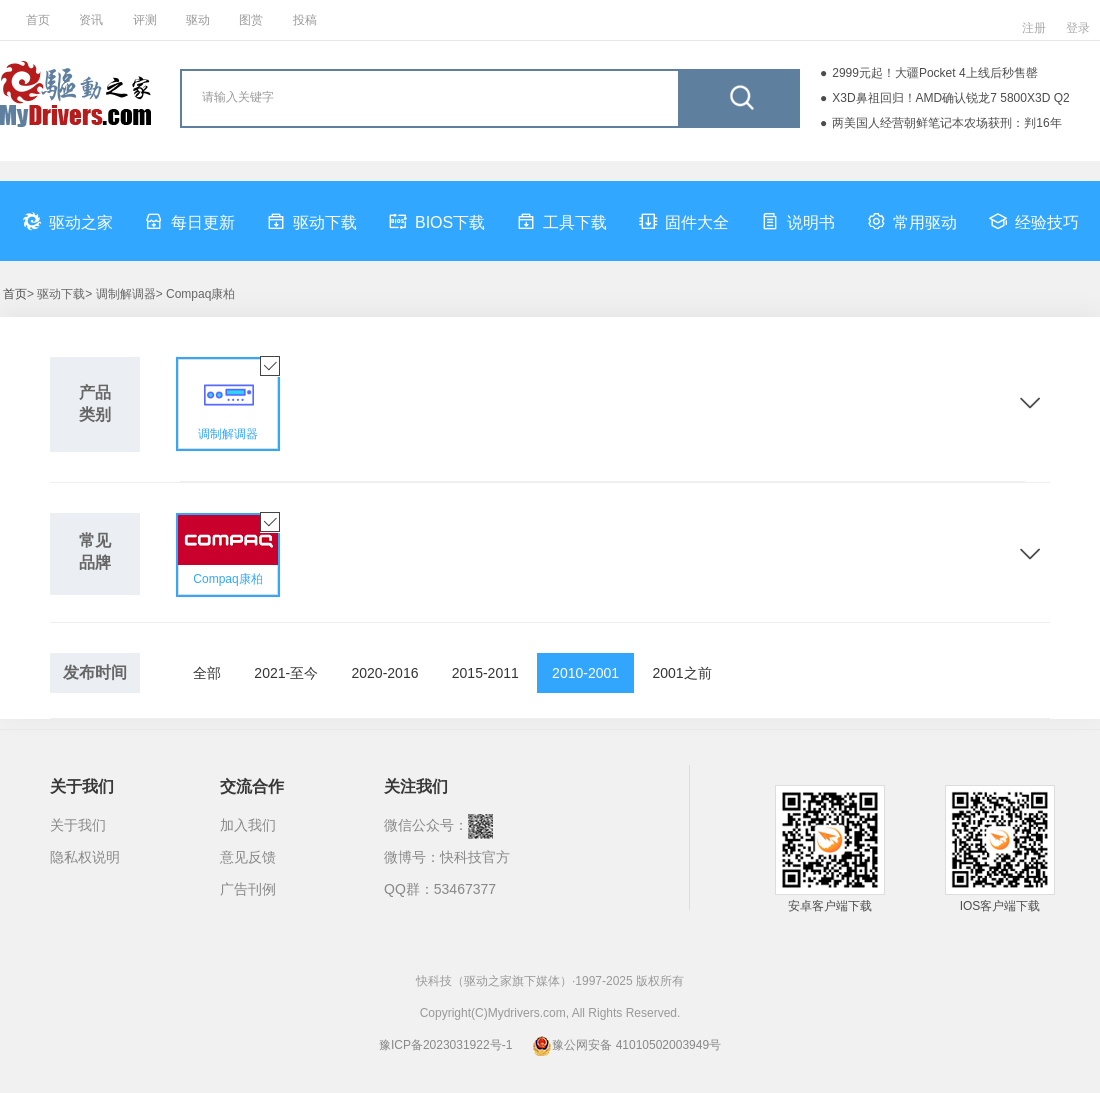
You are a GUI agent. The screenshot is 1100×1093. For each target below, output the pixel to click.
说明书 (798, 221)
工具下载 (562, 221)
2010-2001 (585, 673)
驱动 (198, 20)
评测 (145, 20)
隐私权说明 (85, 857)
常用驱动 (912, 221)
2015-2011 (485, 673)
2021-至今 (286, 673)
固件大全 (684, 221)
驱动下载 (312, 221)
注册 (1034, 28)
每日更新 (190, 221)
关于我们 (78, 825)
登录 (1078, 28)
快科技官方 (475, 857)
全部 (207, 673)
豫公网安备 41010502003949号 (626, 1045)
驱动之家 (68, 221)
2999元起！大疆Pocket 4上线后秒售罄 (934, 73)
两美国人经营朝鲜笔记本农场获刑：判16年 (946, 123)
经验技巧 (1034, 221)
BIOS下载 (437, 221)
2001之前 (681, 673)
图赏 (251, 20)
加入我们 (248, 825)
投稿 (305, 20)
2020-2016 (385, 673)
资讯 (91, 20)
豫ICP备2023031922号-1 (445, 1045)
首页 (38, 20)
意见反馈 (248, 857)
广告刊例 (248, 889)
